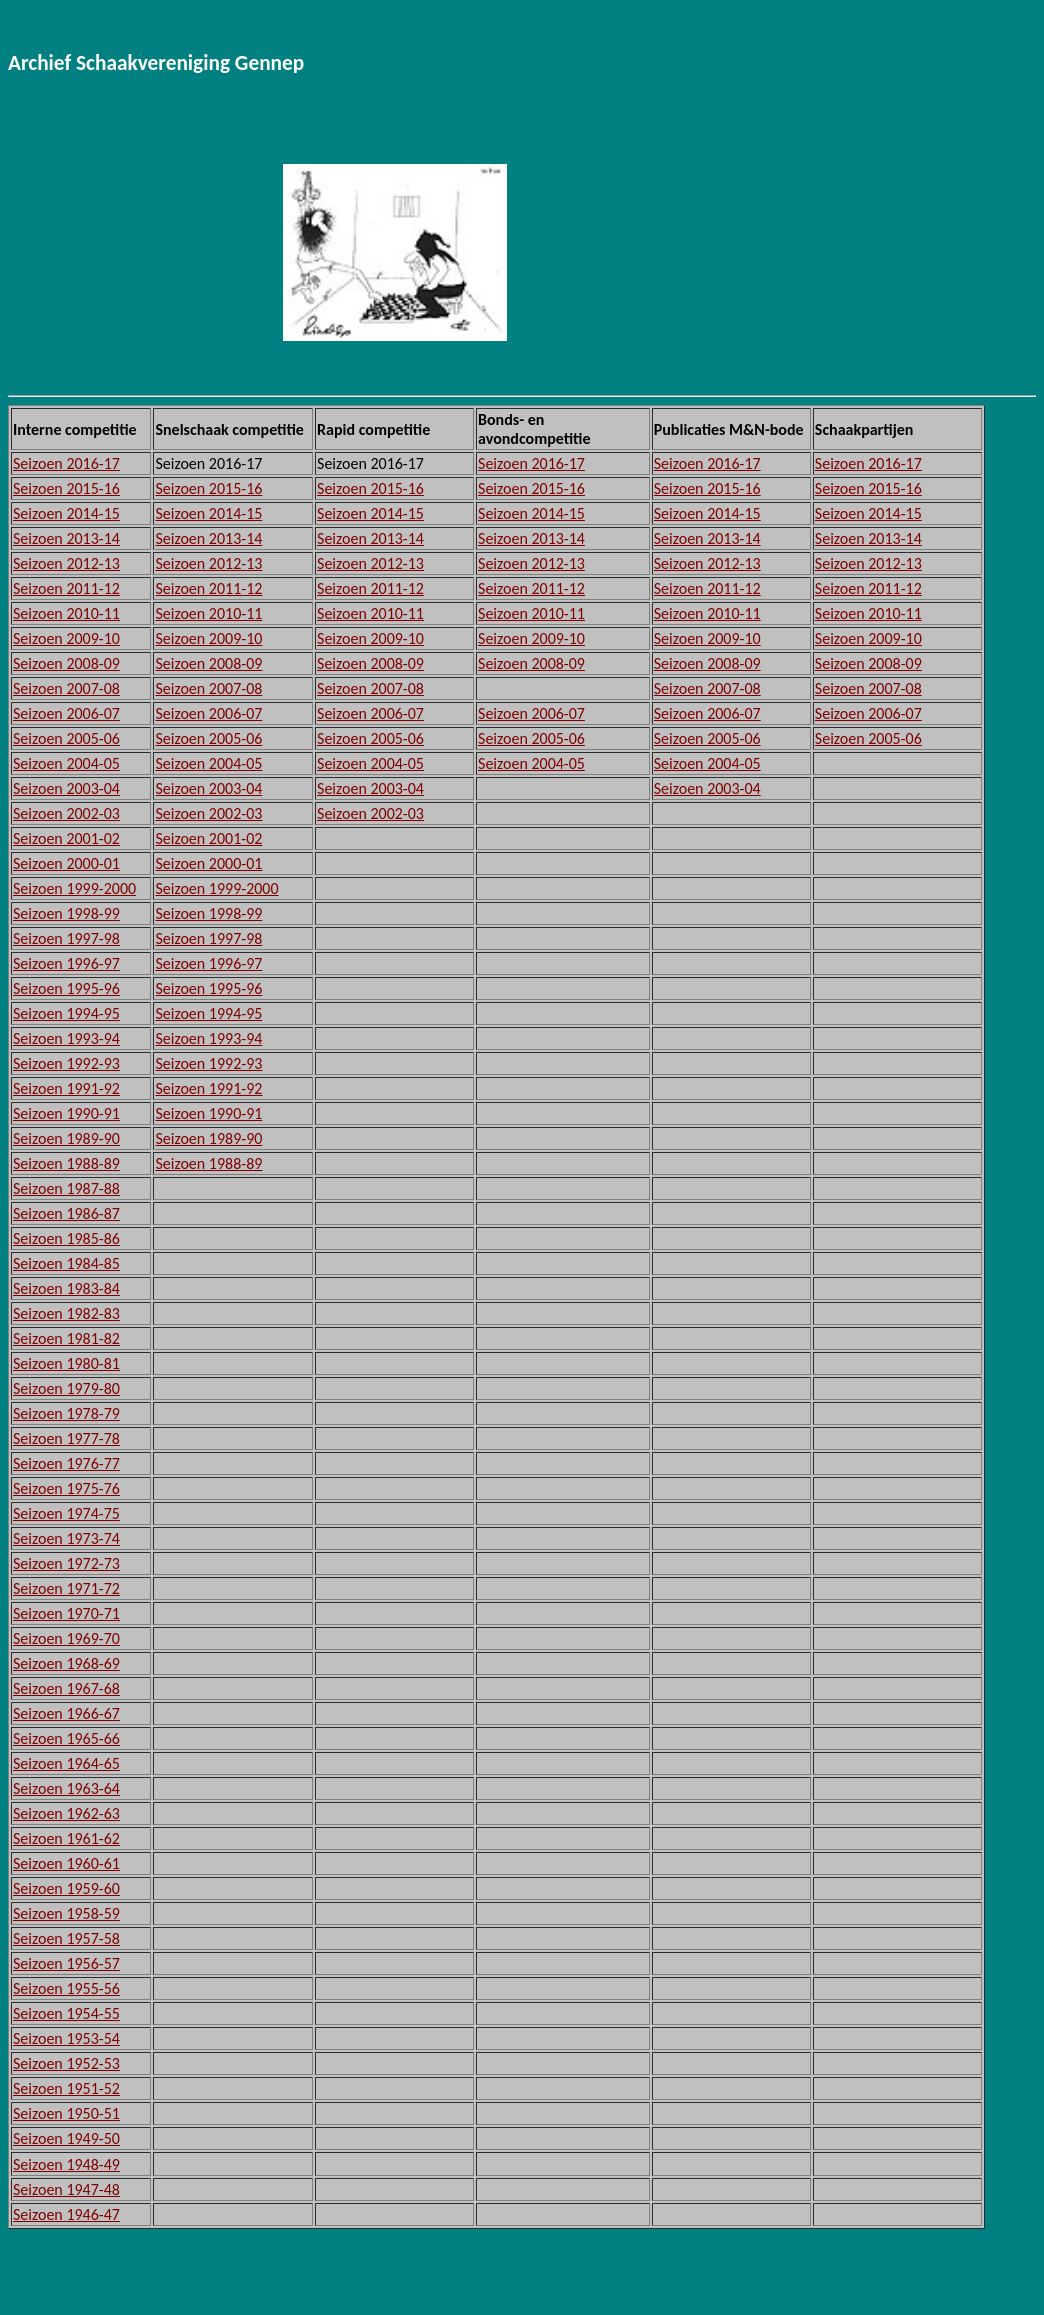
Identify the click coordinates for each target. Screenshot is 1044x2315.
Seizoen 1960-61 (66, 1863)
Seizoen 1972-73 (66, 1563)
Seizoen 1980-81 (66, 1363)
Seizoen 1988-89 (66, 1163)
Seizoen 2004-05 (66, 763)
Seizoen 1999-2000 (74, 888)
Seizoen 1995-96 (66, 988)
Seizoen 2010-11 (66, 613)
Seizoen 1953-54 (66, 2038)
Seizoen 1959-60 (66, 1888)
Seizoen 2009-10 (66, 638)
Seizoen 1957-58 (66, 1938)
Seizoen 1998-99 (66, 913)
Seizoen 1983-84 (66, 1288)
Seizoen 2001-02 (66, 838)
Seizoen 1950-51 (66, 2113)
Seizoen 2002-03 (66, 813)
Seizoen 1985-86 (66, 1238)
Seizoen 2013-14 (66, 538)
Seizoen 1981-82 (66, 1338)
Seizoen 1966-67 (66, 1713)
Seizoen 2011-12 (66, 588)
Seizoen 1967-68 (66, 1688)
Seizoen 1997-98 (66, 938)
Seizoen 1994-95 (66, 1013)
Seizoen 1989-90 (66, 1138)
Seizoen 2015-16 (66, 488)
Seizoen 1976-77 (66, 1463)
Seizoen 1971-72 (66, 1588)
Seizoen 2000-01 (66, 863)
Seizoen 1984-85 (66, 1263)
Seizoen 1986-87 (66, 1213)
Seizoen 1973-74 (66, 1538)
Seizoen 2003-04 (66, 788)
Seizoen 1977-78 (66, 1438)
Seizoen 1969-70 (66, 1638)
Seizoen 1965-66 (66, 1738)
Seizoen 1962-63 (66, 1813)
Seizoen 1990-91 (66, 1113)
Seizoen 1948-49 (66, 2164)
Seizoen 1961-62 (66, 1838)
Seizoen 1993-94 (66, 1038)
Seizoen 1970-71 (66, 1613)
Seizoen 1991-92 (66, 1088)
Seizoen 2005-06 (66, 738)
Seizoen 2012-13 (66, 563)
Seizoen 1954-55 (66, 2013)
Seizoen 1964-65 (66, 1763)
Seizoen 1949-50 (66, 2138)
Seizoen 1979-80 (66, 1388)
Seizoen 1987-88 (66, 1188)
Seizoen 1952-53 (66, 2063)
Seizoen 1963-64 (66, 1788)
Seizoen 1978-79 (66, 1413)
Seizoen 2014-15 (66, 513)
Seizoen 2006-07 (66, 713)
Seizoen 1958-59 (66, 1913)
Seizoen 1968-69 (66, 1663)
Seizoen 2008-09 (66, 663)
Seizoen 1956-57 (66, 1963)
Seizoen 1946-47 (66, 2214)
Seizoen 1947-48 (66, 2189)
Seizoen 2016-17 (66, 463)
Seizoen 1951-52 (66, 2088)
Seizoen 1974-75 (66, 1513)
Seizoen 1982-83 (66, 1313)
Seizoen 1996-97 (66, 963)
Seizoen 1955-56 (66, 1988)
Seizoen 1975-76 (66, 1488)
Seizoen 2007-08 (66, 688)
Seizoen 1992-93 (66, 1063)
